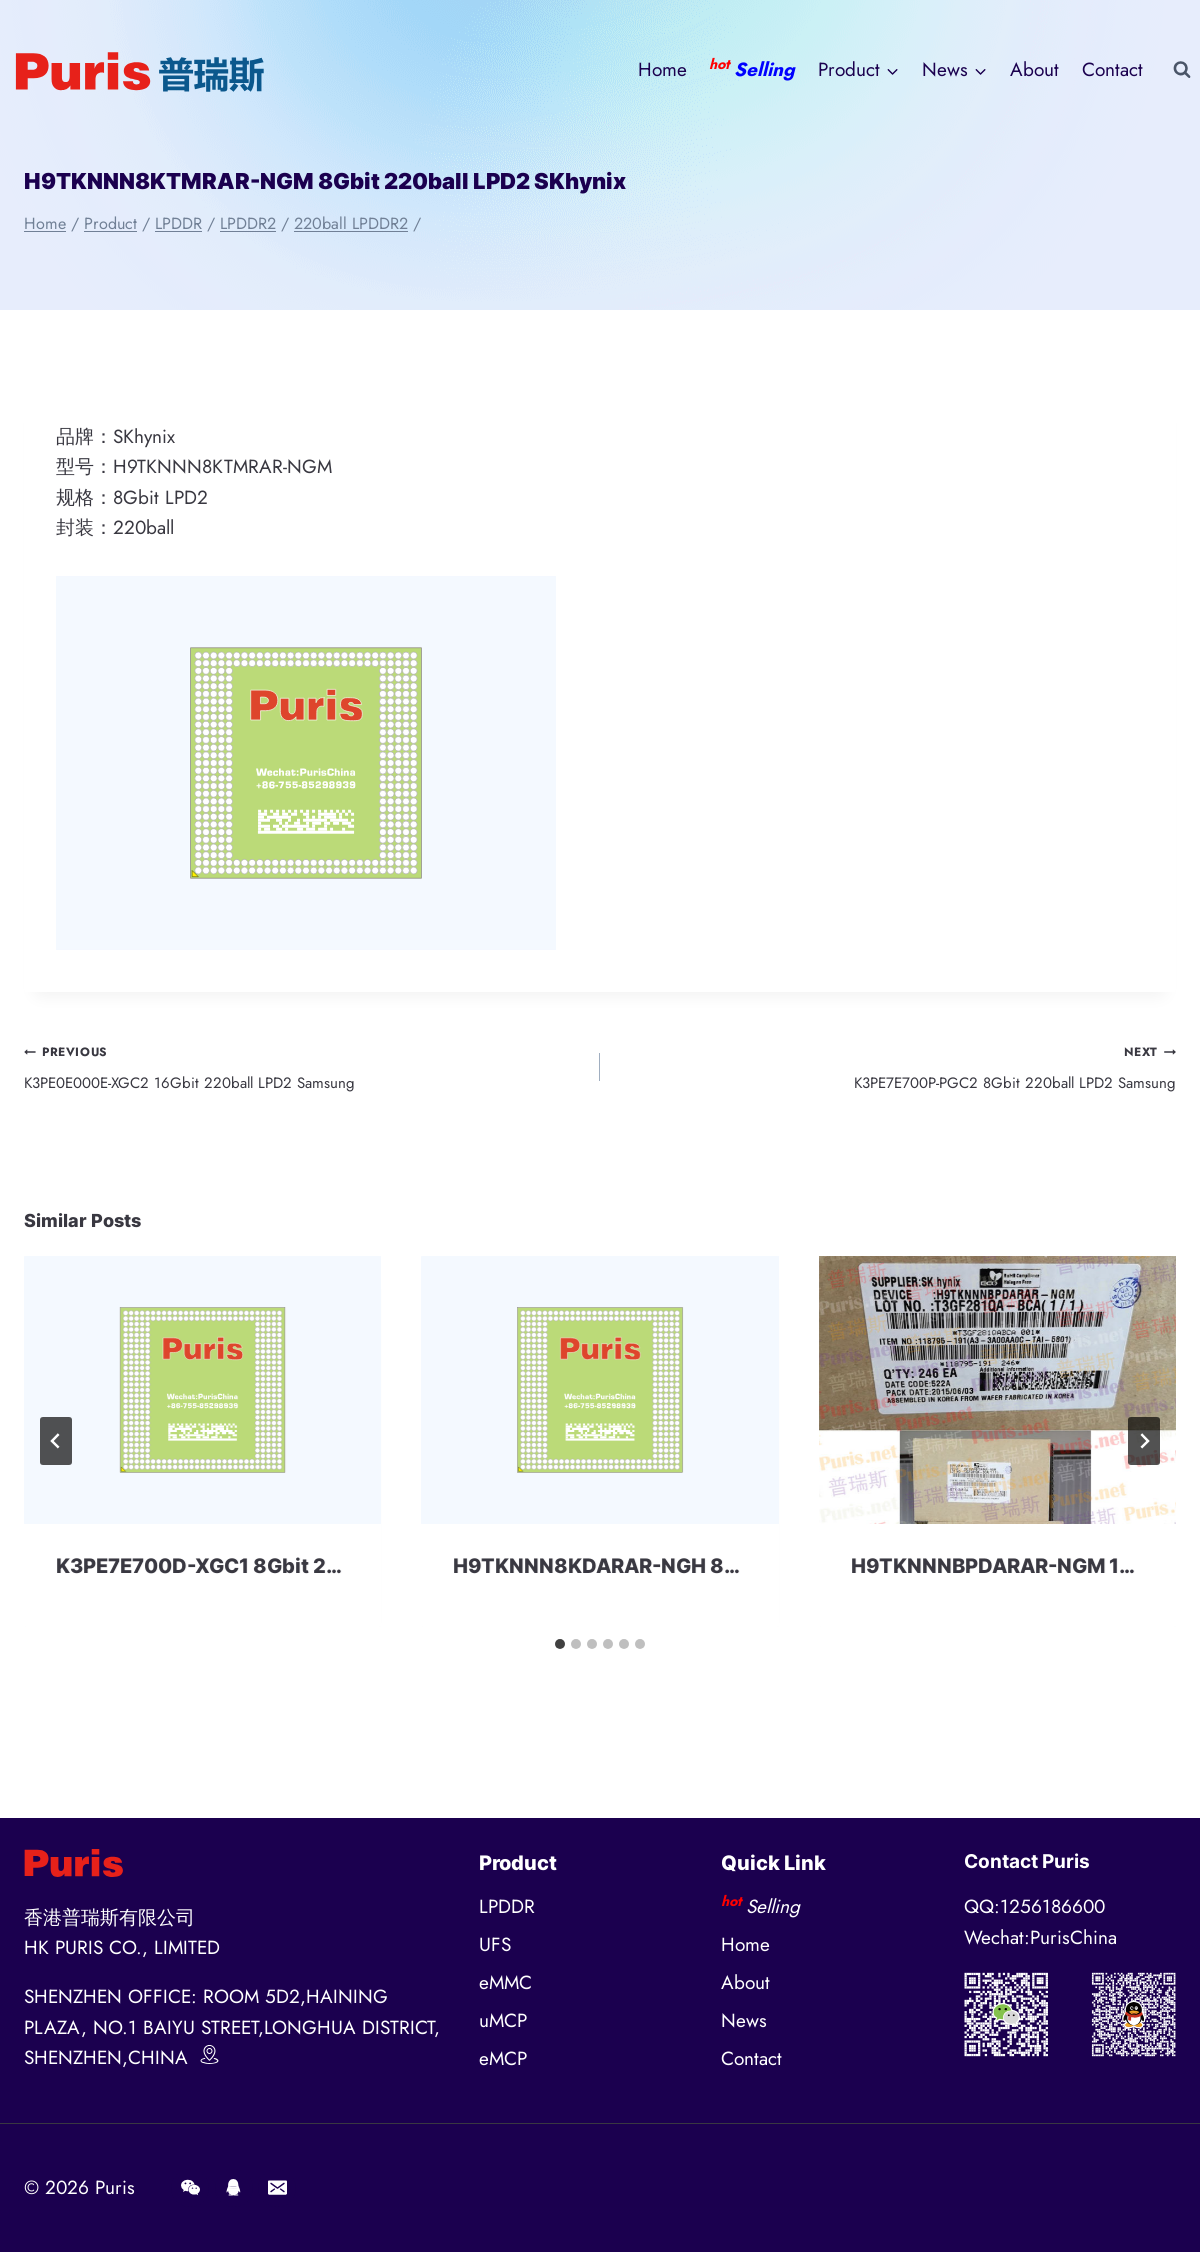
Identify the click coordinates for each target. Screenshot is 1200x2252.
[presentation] (202, 1405)
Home (662, 69)
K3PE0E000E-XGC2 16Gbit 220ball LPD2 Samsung (302, 1073)
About (1034, 69)
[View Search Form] (1182, 70)
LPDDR (507, 1906)
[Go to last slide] (56, 1456)
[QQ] (234, 2188)
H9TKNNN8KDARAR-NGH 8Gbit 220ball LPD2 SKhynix (721, 1581)
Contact (1112, 69)
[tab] (560, 1659)
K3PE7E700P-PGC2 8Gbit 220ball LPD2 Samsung (897, 1073)
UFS (495, 1944)
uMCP (503, 2020)
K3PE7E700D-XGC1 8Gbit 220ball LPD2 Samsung (300, 1581)
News (744, 2020)
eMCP (503, 2058)
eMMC (505, 1982)
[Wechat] (190, 2188)
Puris (115, 2187)
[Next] (1144, 1456)
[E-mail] (277, 2188)
